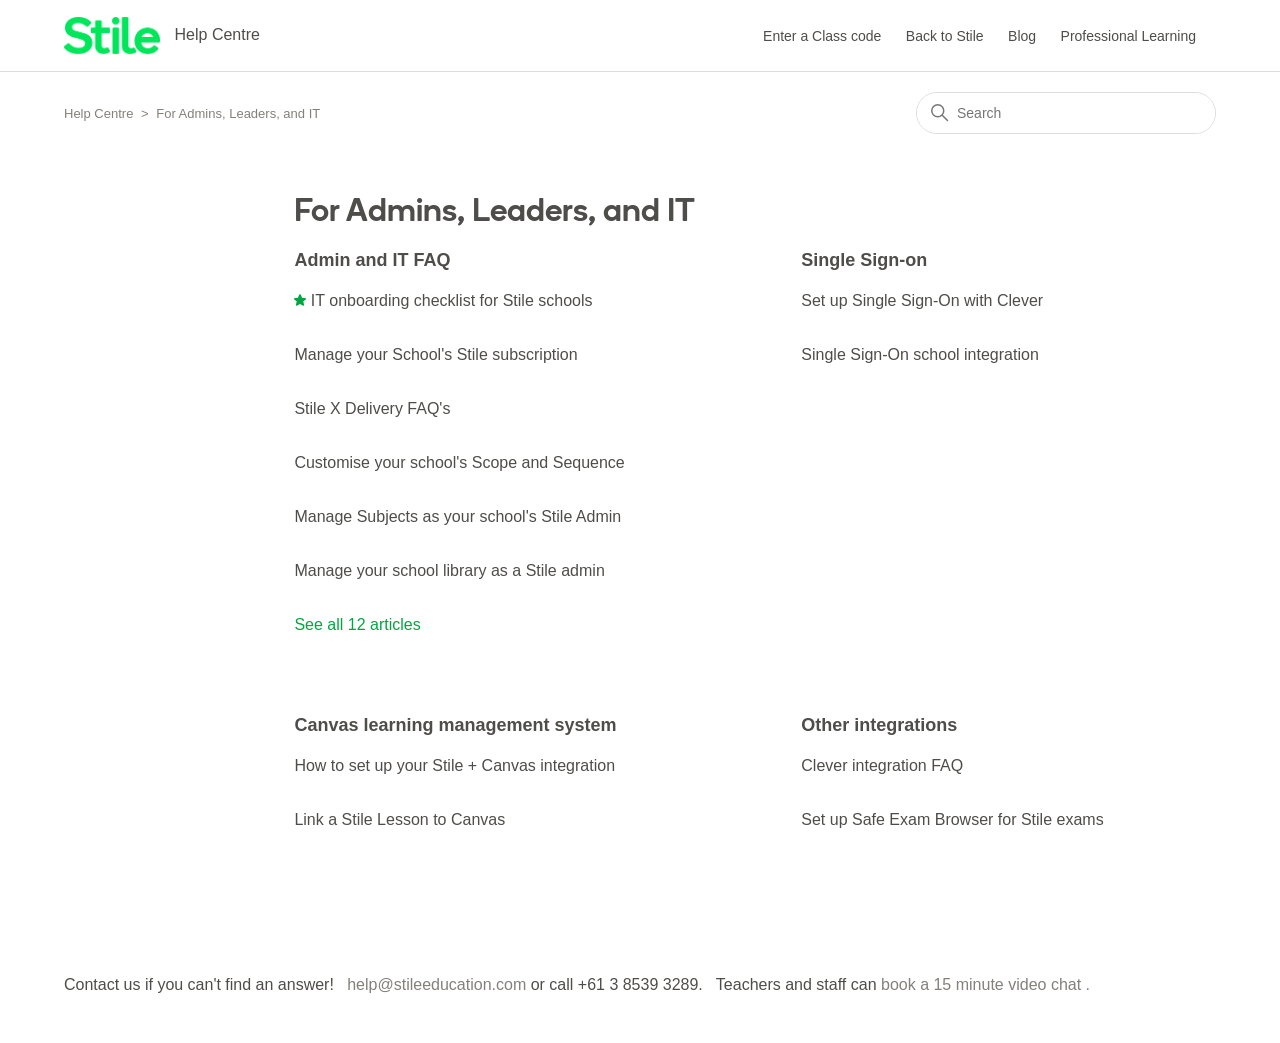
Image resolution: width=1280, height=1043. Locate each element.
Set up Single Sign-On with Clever (922, 300)
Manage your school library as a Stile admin (449, 570)
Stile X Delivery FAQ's (372, 408)
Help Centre (98, 113)
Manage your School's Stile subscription (435, 354)
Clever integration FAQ (882, 765)
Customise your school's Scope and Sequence (459, 462)
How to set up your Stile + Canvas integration (454, 765)
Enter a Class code (822, 36)
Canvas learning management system (455, 725)
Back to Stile (945, 36)
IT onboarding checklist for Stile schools (452, 300)
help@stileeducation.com (436, 984)
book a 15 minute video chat (981, 984)
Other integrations (879, 725)
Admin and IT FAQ (372, 260)
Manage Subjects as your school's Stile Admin (457, 516)
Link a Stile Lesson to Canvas (399, 819)
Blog (1022, 36)
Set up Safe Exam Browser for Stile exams (952, 819)
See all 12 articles (357, 624)
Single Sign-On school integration (919, 354)
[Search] (1066, 113)
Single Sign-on (864, 260)
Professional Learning (1128, 36)
